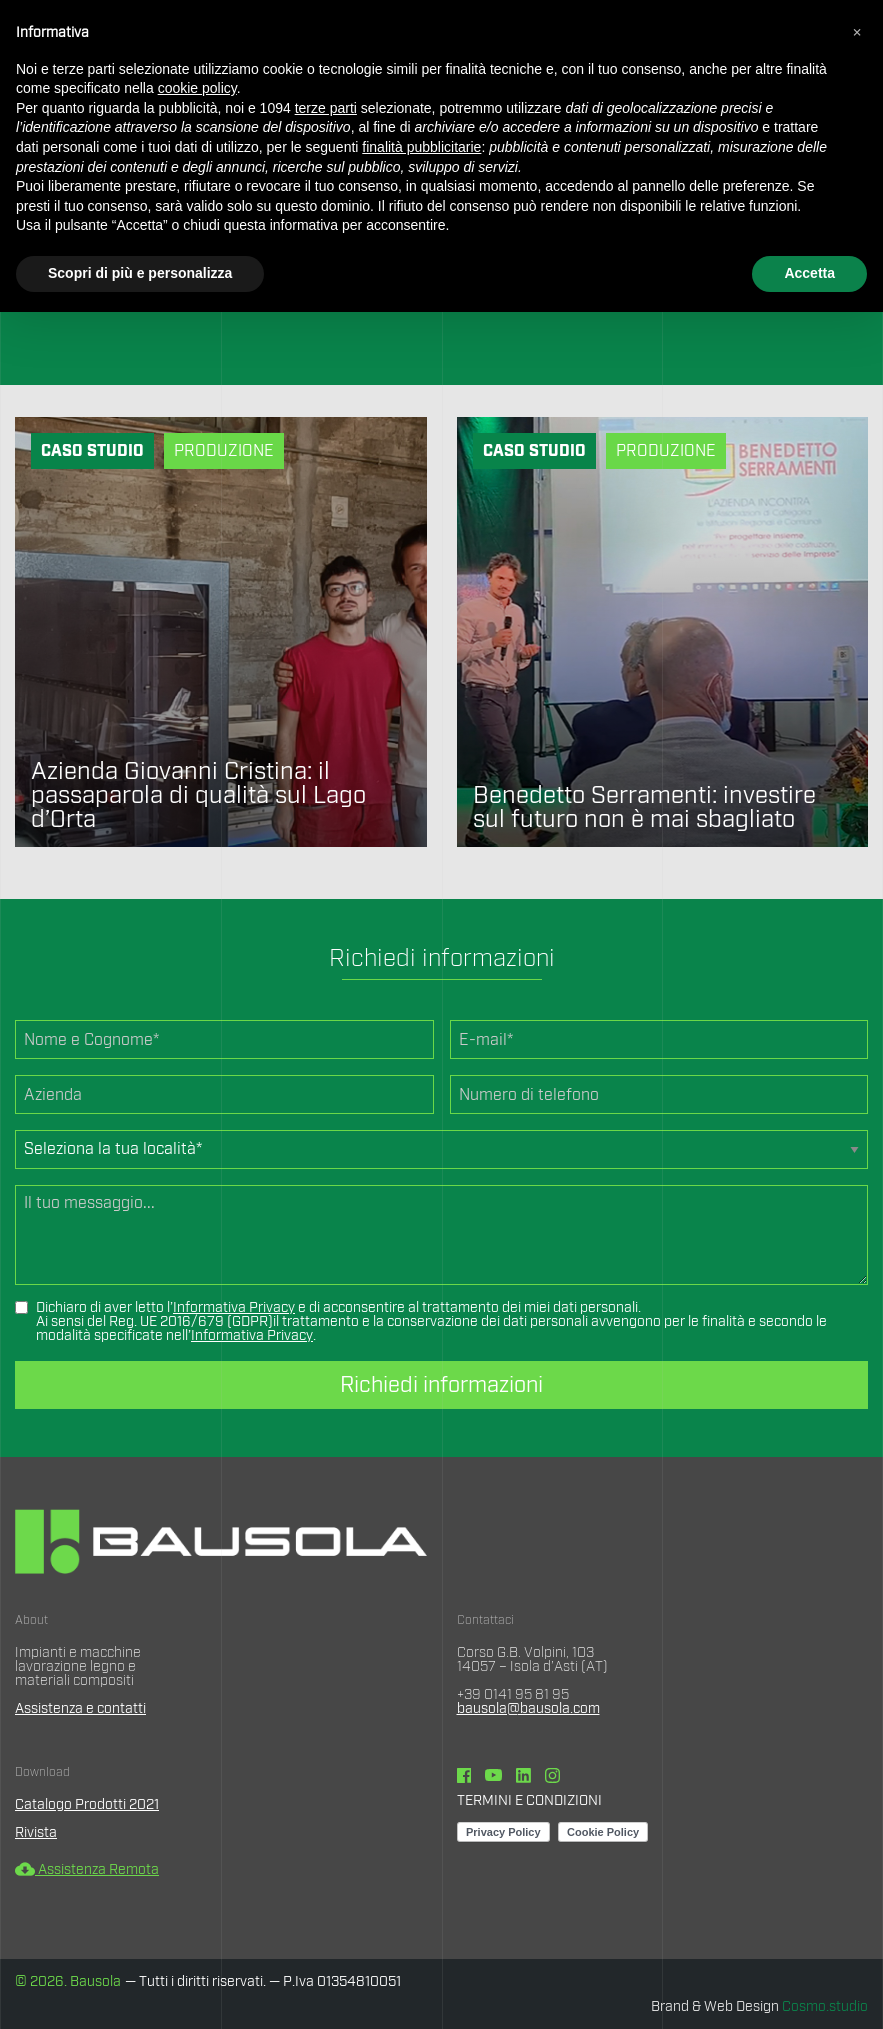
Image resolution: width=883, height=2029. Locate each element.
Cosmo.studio (825, 2007)
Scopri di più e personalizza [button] (140, 273)
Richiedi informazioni (441, 1385)
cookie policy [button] (197, 88)
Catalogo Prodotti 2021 (87, 1805)
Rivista (36, 1833)
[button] (857, 32)
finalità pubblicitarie (421, 147)
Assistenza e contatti (80, 1709)
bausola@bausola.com (528, 1709)
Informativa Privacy (234, 1308)
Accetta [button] (809, 273)
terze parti (326, 108)
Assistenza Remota (87, 1870)
